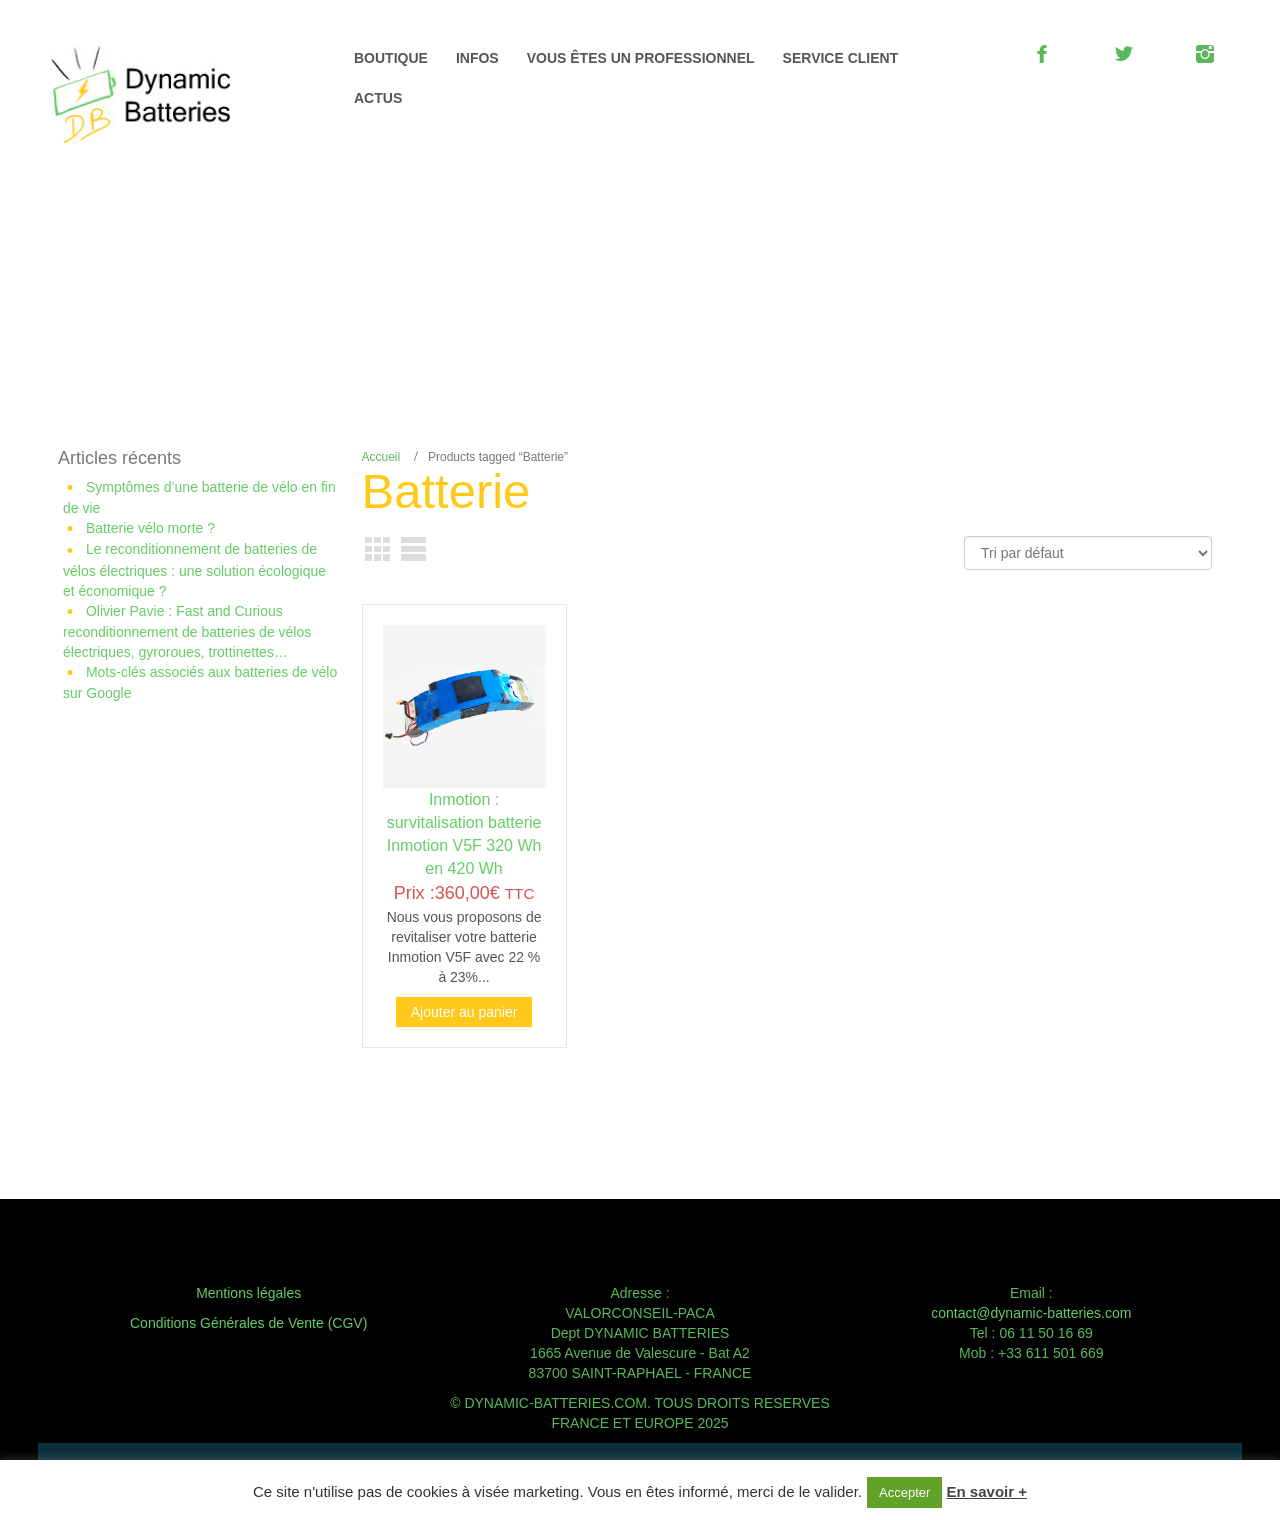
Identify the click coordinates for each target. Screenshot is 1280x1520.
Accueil (381, 457)
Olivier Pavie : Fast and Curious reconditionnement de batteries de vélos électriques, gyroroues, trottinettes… (187, 631)
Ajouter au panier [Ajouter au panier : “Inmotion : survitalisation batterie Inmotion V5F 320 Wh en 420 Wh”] (464, 1012)
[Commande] (1088, 553)
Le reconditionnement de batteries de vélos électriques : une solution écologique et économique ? (194, 569)
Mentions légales (248, 1293)
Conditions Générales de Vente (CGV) (248, 1323)
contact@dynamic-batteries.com (1031, 1313)
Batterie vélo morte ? (150, 528)
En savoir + (987, 1491)
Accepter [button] (904, 1492)
